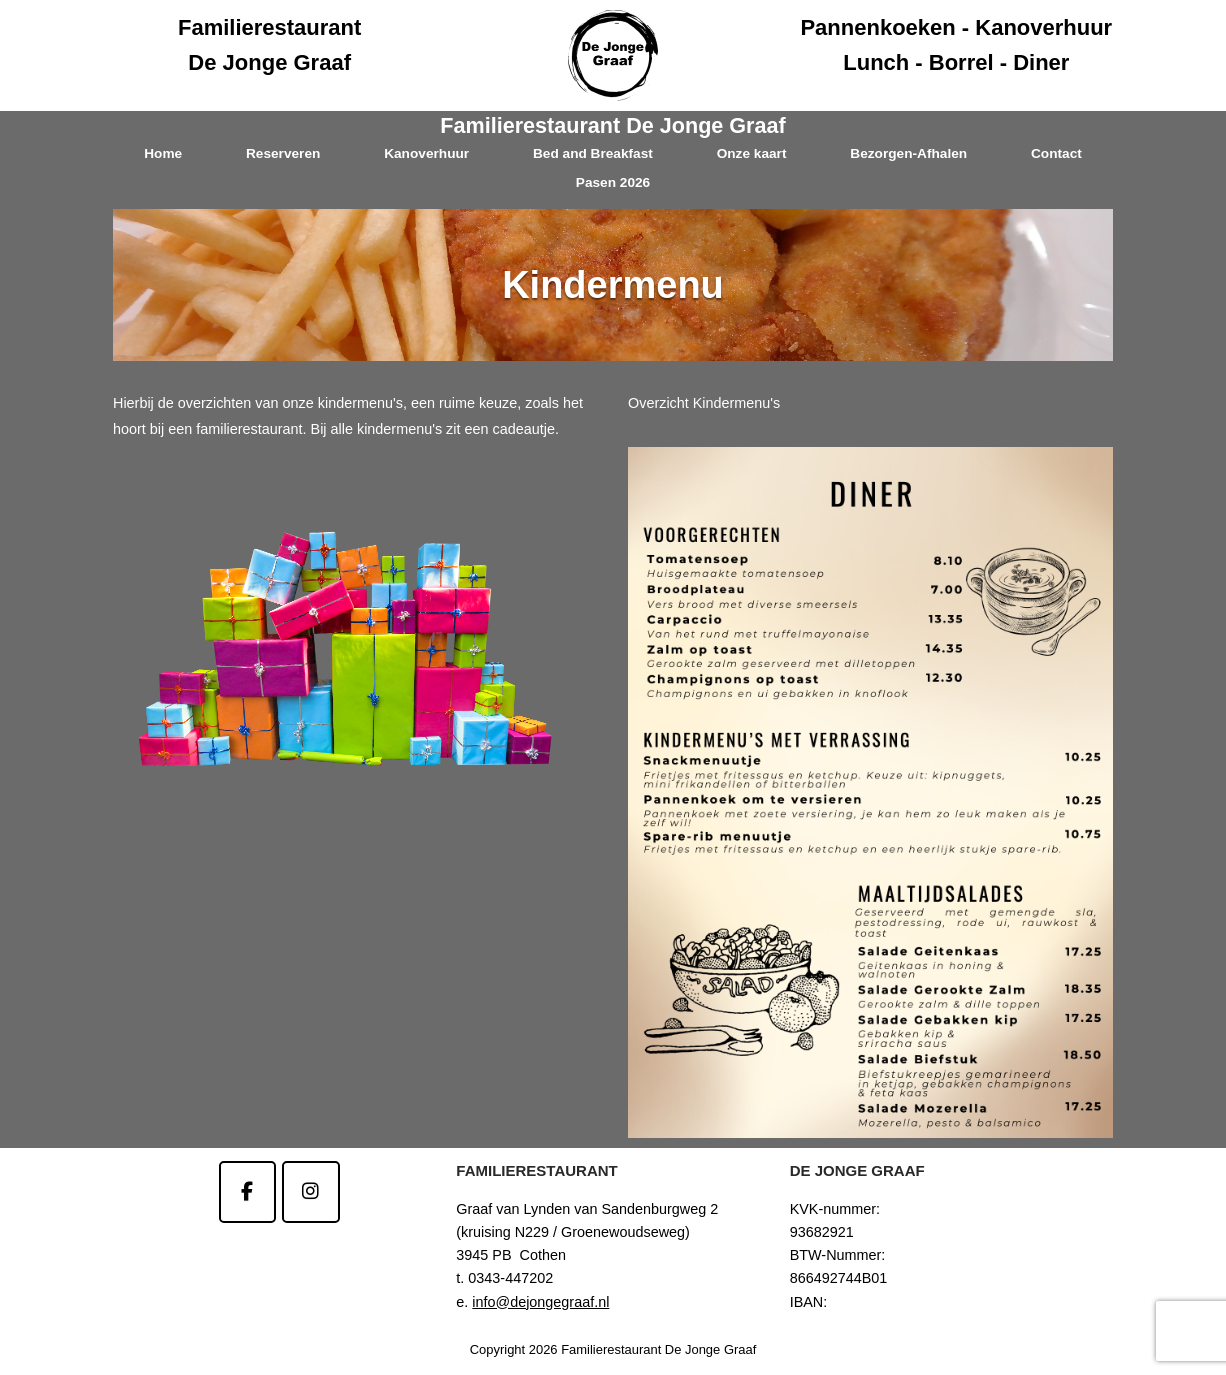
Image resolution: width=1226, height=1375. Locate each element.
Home (163, 153)
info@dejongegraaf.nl (540, 1302)
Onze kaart (752, 153)
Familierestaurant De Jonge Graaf (612, 125)
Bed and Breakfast (593, 153)
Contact (1056, 153)
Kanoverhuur (426, 153)
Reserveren (283, 153)
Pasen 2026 (613, 182)
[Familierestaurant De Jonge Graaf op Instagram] (310, 1191)
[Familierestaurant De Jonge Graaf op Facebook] (247, 1191)
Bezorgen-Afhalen (908, 153)
